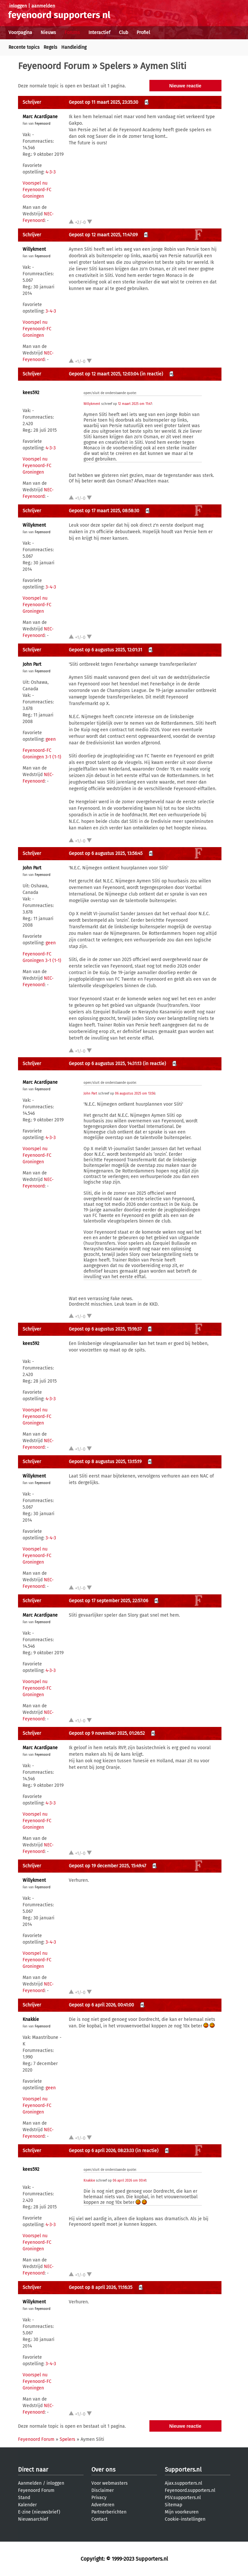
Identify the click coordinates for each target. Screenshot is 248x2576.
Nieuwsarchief (33, 2519)
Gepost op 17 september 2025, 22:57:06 (108, 1601)
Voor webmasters (109, 2483)
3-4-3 (51, 311)
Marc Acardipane (40, 116)
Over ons (103, 2469)
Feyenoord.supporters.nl (190, 2490)
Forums (72, 32)
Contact (99, 2519)
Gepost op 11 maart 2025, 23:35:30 (103, 102)
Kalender (27, 2505)
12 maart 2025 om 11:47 (135, 404)
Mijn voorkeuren (182, 2512)
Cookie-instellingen (185, 2519)
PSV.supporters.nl (183, 2497)
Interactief (99, 32)
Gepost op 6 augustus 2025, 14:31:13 (105, 1063)
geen (51, 739)
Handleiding (73, 47)
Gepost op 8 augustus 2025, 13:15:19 (105, 1461)
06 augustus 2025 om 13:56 (135, 1094)
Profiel (143, 32)
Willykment (34, 249)
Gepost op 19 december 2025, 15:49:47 (107, 1866)
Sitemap (173, 2505)
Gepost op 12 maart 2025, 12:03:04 (104, 374)
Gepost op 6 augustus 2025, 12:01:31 (105, 650)
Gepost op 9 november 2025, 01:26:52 (107, 1733)
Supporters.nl (183, 2469)
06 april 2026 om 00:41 (129, 2181)
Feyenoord (42, 124)
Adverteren (102, 2505)
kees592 (31, 392)
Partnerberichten (108, 2512)
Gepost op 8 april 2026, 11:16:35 (100, 2287)
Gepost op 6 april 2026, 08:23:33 (101, 2150)
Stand (24, 2497)
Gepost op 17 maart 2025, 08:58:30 (104, 511)
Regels (50, 47)
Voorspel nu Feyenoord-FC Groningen (37, 189)
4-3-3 (51, 172)
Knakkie (31, 2019)
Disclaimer (102, 2490)
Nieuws (48, 32)
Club (123, 32)
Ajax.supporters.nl (183, 2483)
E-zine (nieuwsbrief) (39, 2512)
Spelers (115, 66)
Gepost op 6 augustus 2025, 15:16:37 (105, 1329)
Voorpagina (20, 32)
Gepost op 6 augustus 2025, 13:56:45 (106, 853)
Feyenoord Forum (54, 66)
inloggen (18, 6)
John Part (32, 664)
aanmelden (43, 6)
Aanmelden (30, 2483)
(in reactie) (151, 374)
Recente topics (24, 47)
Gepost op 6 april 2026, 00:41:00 (101, 2005)
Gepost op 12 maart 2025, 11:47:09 (103, 235)
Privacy (98, 2497)
